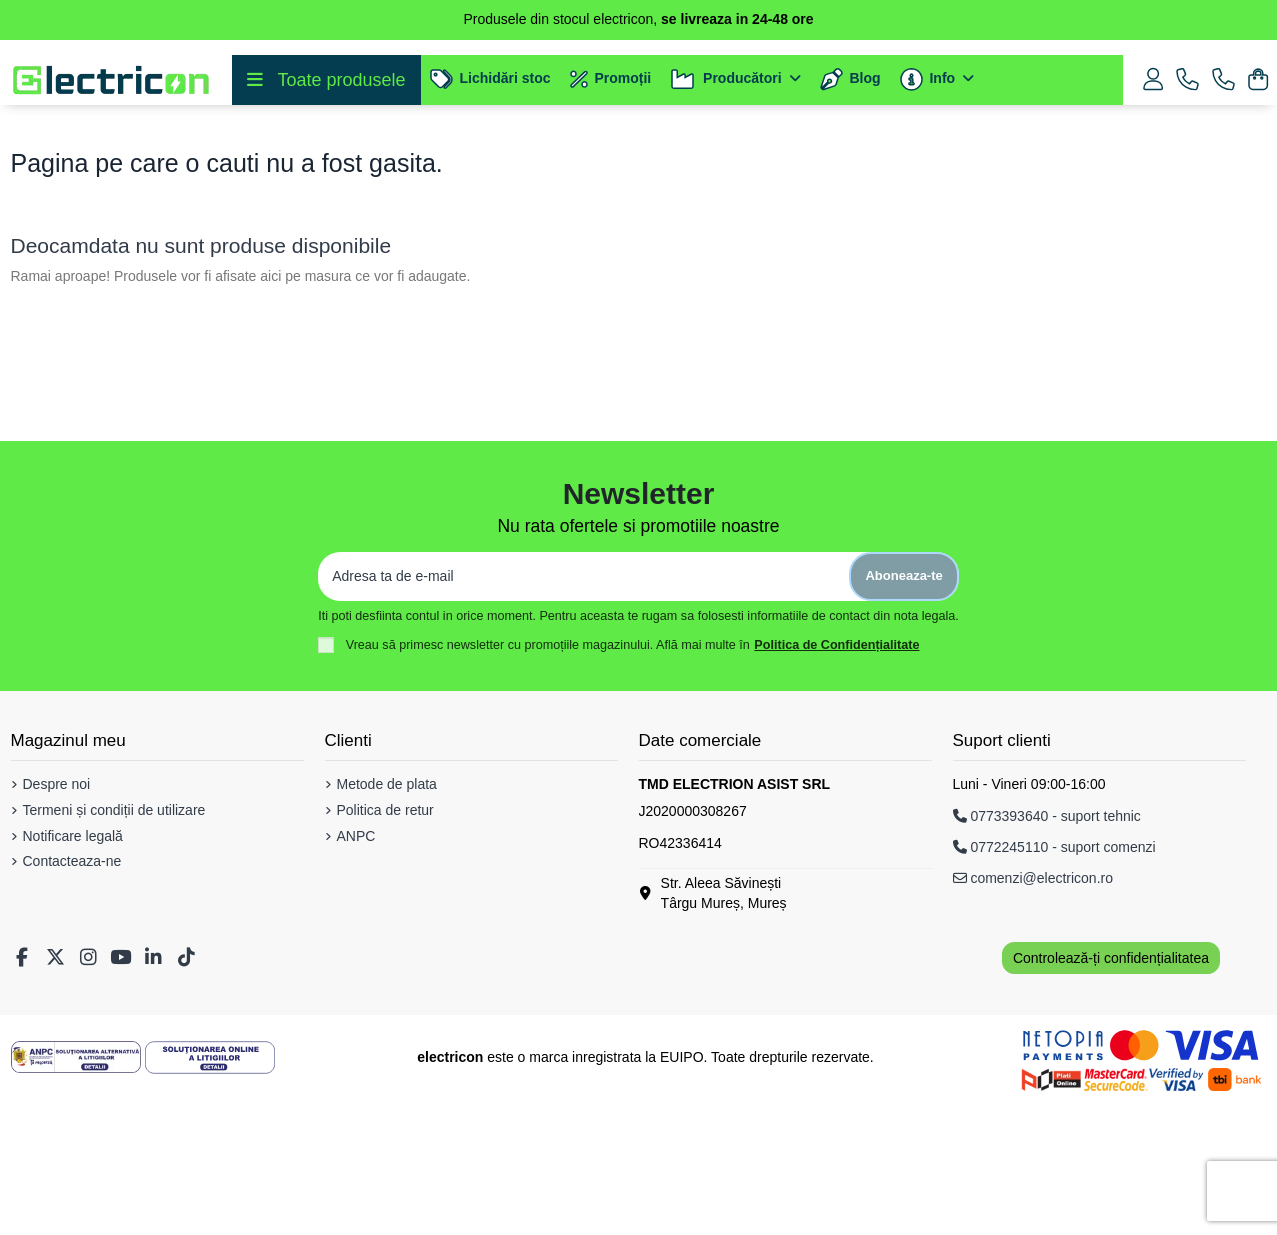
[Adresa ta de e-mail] (584, 712)
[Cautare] (595, 173)
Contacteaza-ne (72, 997)
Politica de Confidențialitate (836, 781)
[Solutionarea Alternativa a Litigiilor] (76, 1193)
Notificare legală (73, 972)
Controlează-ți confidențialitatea (1111, 1094)
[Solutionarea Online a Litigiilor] (210, 1193)
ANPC (356, 972)
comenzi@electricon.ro (1033, 1014)
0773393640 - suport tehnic (1047, 952)
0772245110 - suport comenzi (1054, 983)
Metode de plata (387, 920)
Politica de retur (385, 946)
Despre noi (57, 920)
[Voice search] (1016, 173)
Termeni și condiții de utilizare (114, 946)
